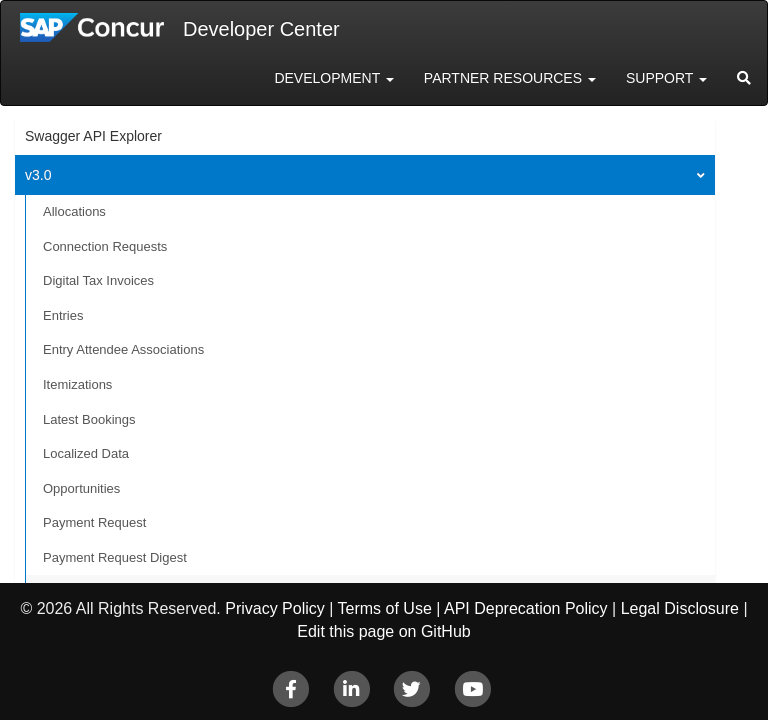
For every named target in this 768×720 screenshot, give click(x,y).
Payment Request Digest (115, 557)
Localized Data (86, 453)
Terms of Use (385, 608)
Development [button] (333, 78)
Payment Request (94, 522)
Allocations (74, 211)
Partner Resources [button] (510, 78)
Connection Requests (105, 246)
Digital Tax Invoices (98, 280)
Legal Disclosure (680, 608)
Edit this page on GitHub (383, 631)
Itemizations (77, 384)
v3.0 (38, 175)
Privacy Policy (275, 608)
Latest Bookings (89, 419)
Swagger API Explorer (93, 136)
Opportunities (81, 488)
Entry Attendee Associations (123, 349)
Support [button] (666, 78)
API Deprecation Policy (526, 608)
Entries (63, 315)
